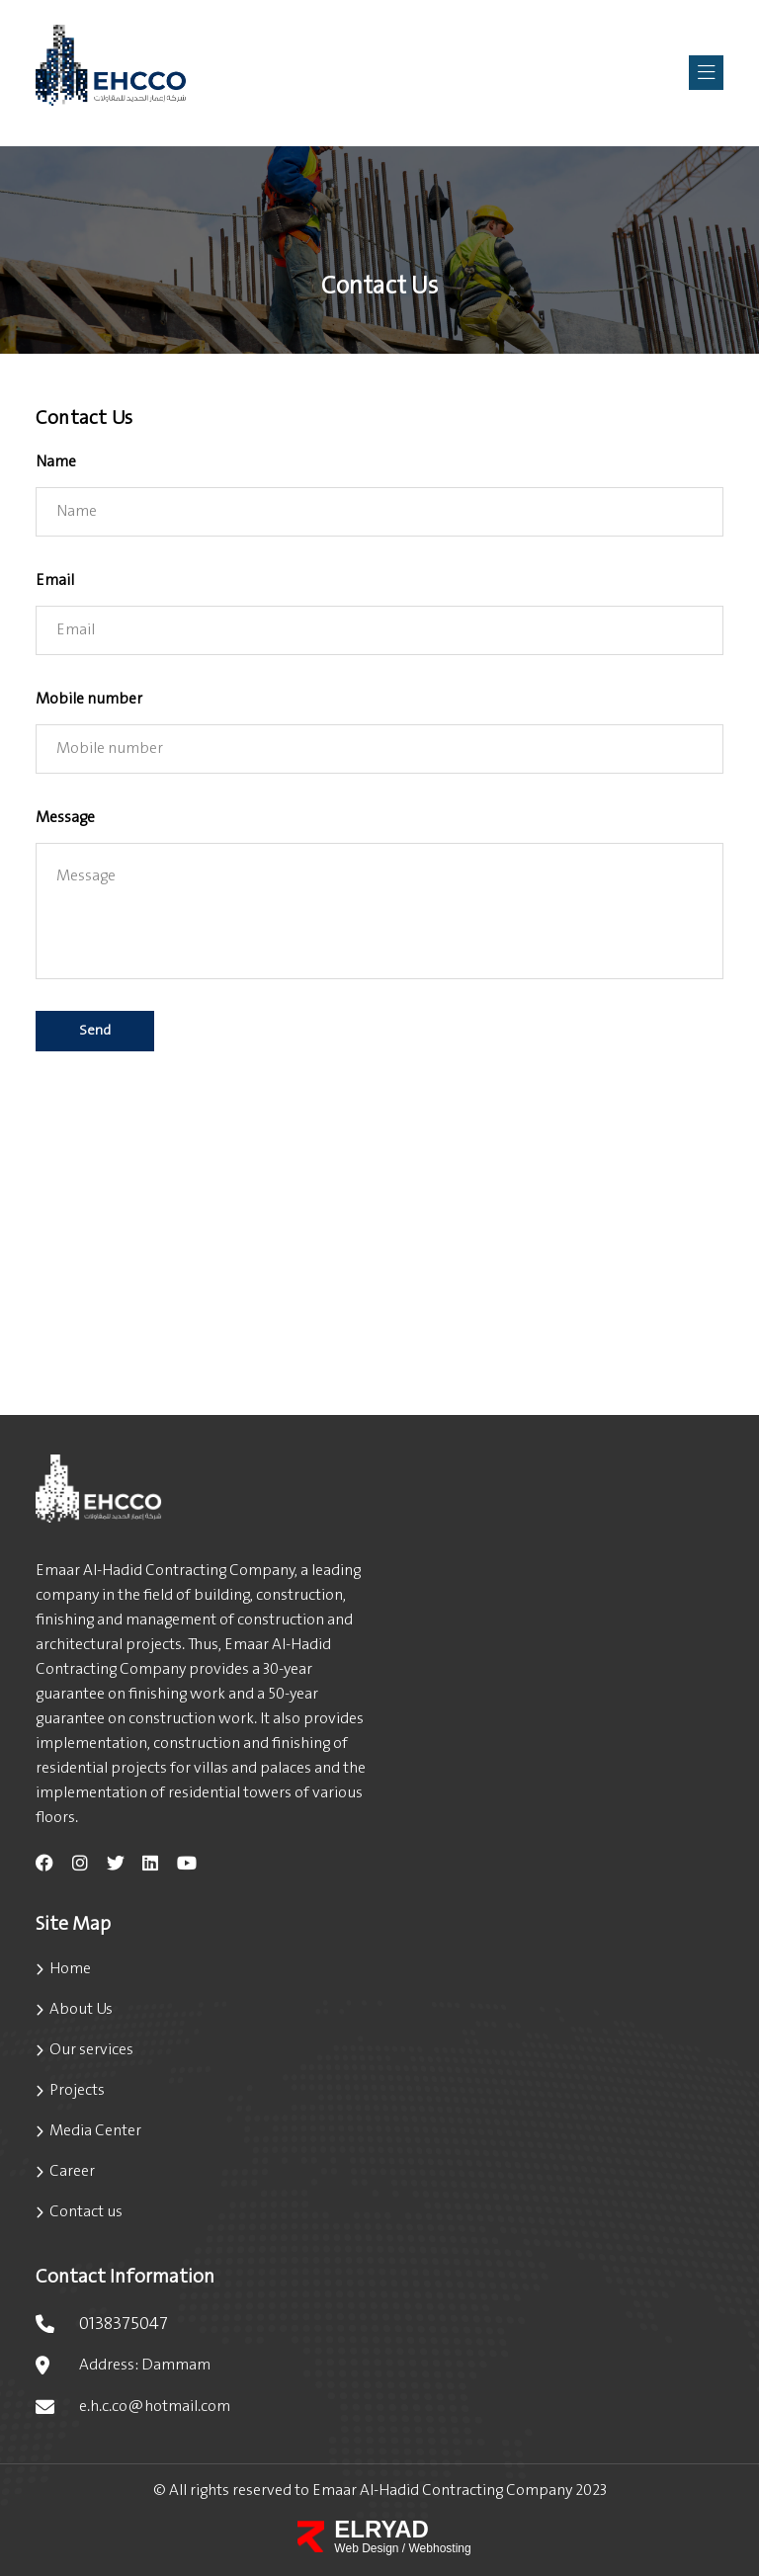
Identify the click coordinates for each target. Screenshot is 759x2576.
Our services (91, 2049)
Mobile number (89, 699)
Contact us (86, 2212)
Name (56, 462)
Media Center (95, 2131)
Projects (77, 2090)
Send (95, 1030)
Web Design (367, 2548)
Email (55, 580)
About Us (81, 2009)
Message (65, 817)
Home (70, 1968)
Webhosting (440, 2548)
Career (72, 2171)
